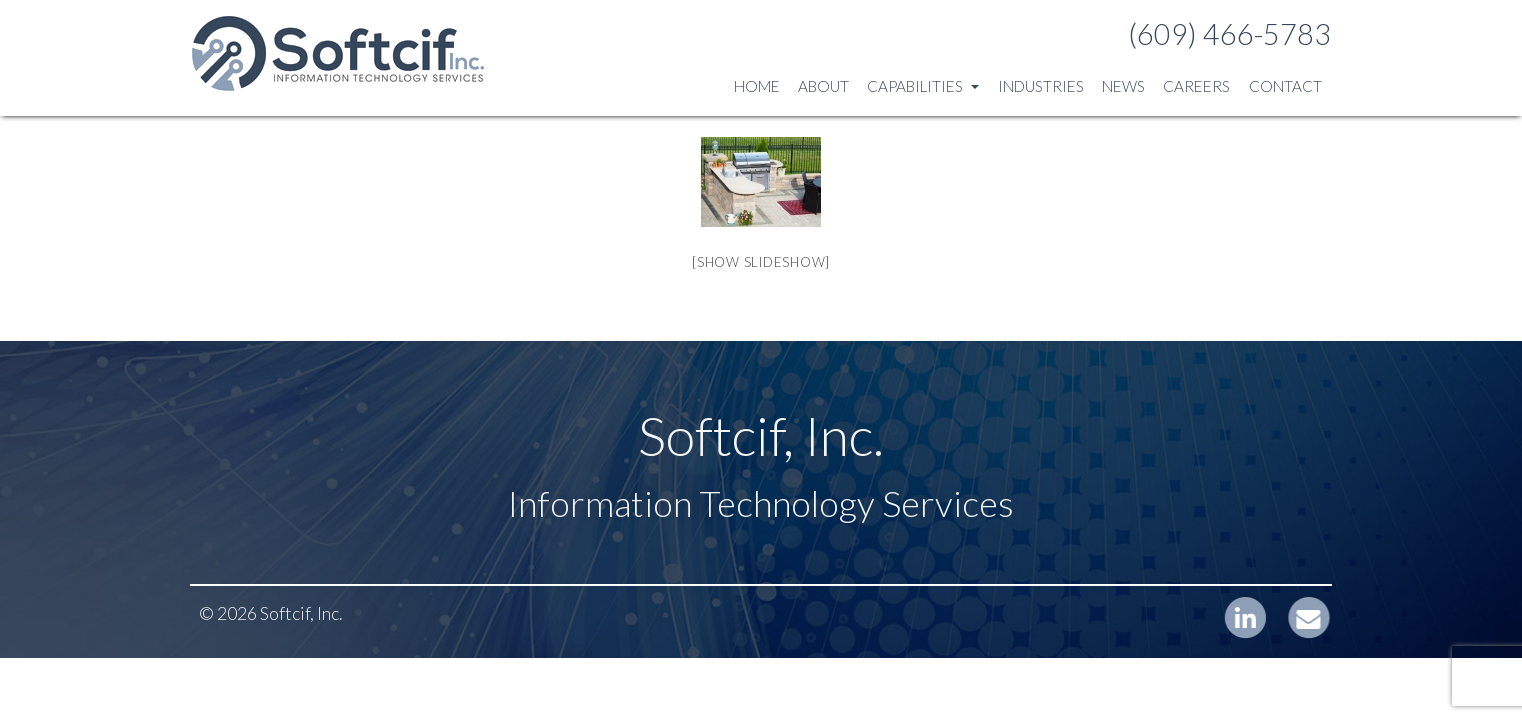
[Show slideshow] (761, 262)
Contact (1285, 86)
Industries (1041, 86)
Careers (1196, 86)
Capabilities (923, 86)
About (823, 86)
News (1123, 86)
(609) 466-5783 (1229, 34)
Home (757, 86)
